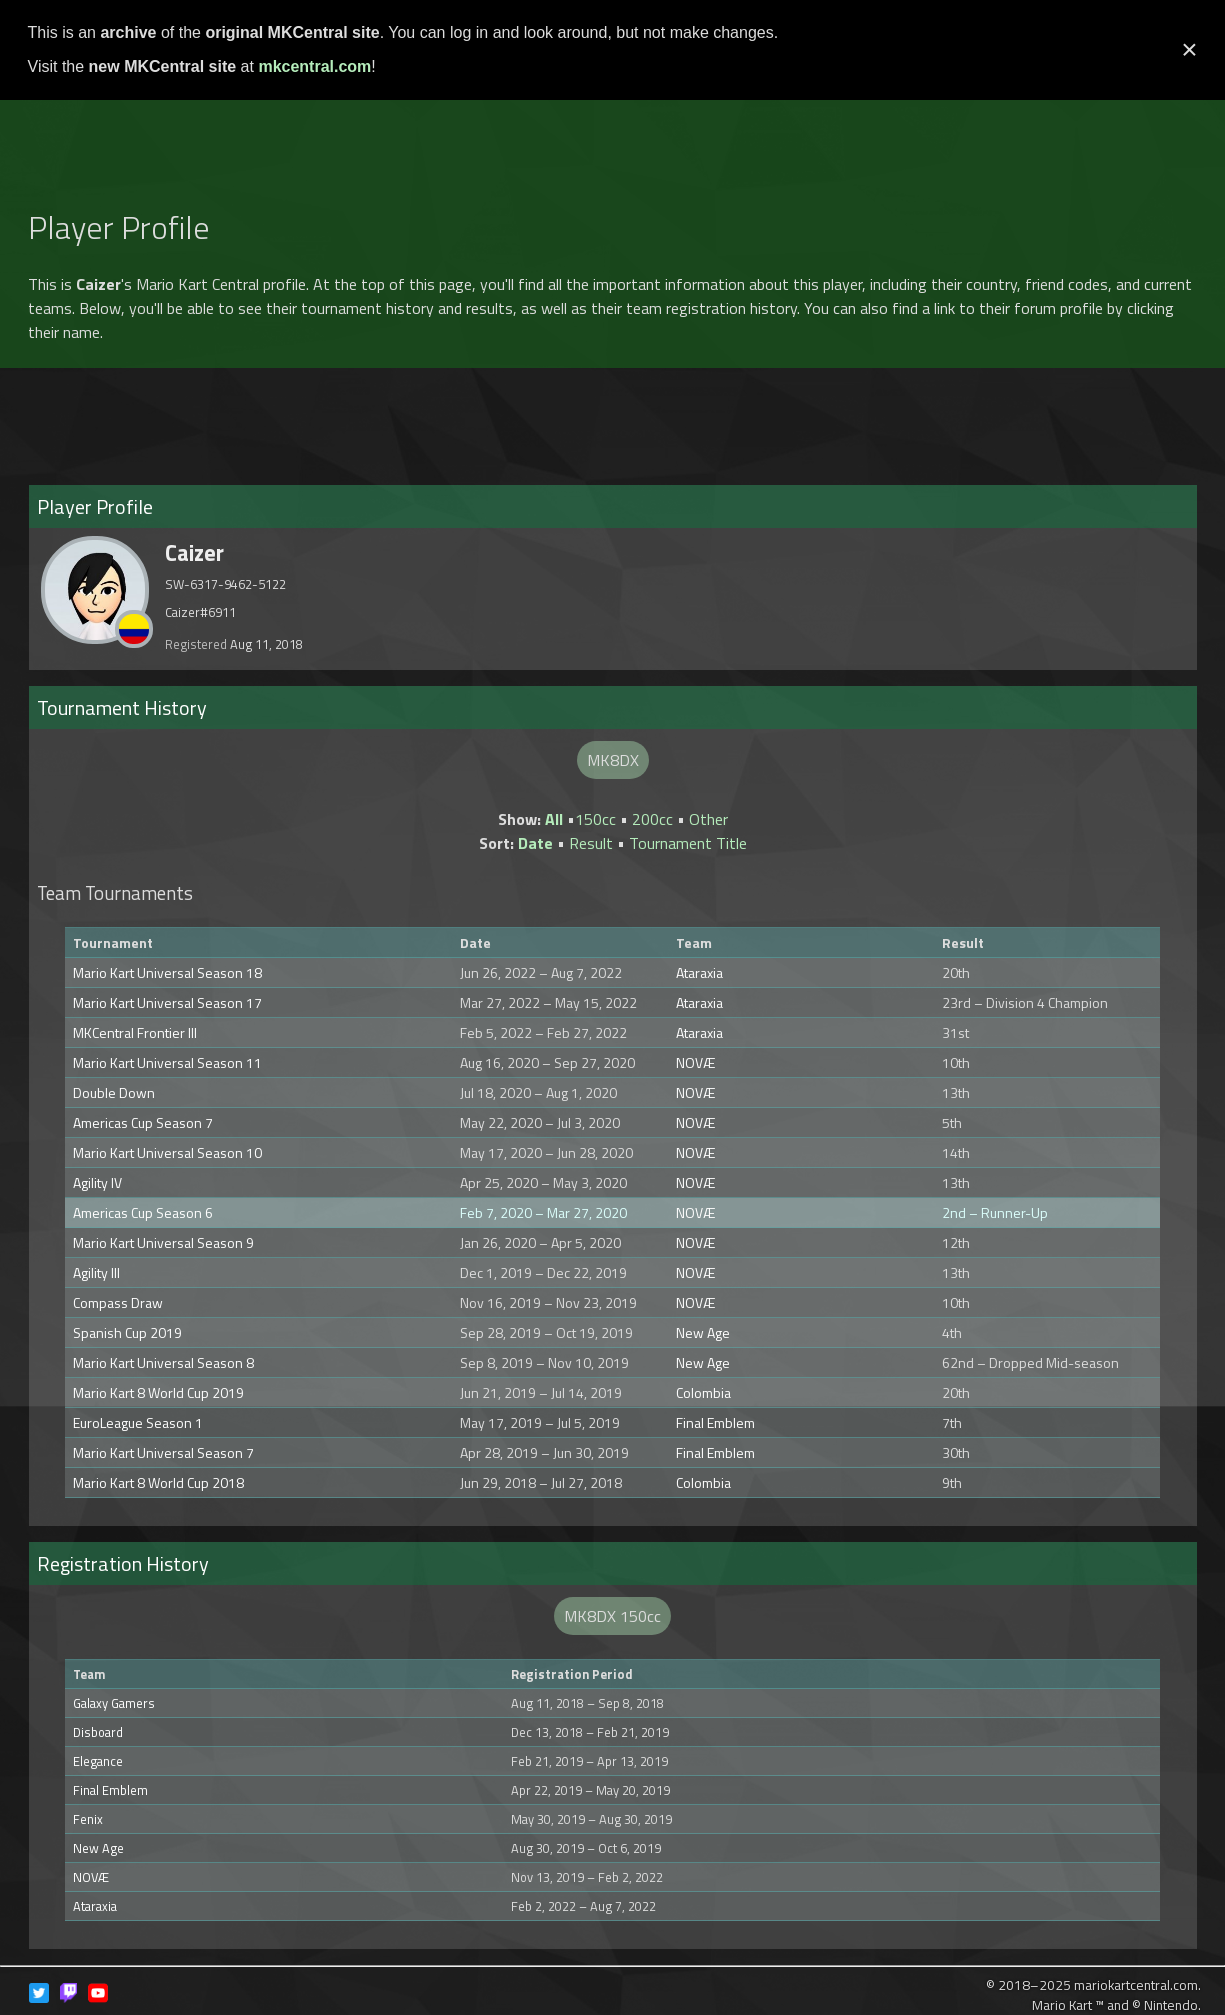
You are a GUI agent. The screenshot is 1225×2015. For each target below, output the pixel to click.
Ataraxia (699, 972)
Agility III (96, 1272)
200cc (652, 819)
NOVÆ (696, 1062)
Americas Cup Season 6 (143, 1212)
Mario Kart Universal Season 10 (167, 1152)
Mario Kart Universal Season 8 (163, 1362)
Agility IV (97, 1182)
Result (591, 843)
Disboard (98, 1732)
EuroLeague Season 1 (138, 1422)
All (554, 819)
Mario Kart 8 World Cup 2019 (158, 1392)
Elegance (98, 1761)
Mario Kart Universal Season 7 (163, 1452)
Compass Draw (118, 1302)
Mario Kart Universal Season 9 (163, 1242)
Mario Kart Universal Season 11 (167, 1062)
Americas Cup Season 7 (143, 1122)
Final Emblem (715, 1422)
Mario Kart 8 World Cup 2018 (158, 1482)
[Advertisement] (613, 144)
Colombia (703, 1392)
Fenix (88, 1819)
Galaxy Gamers (114, 1703)
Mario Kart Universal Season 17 (167, 1002)
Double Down (114, 1092)
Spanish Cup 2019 (127, 1332)
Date (535, 843)
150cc (595, 819)
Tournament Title (688, 843)
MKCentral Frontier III (135, 1032)
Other (708, 819)
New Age (703, 1332)
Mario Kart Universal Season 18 (167, 972)
